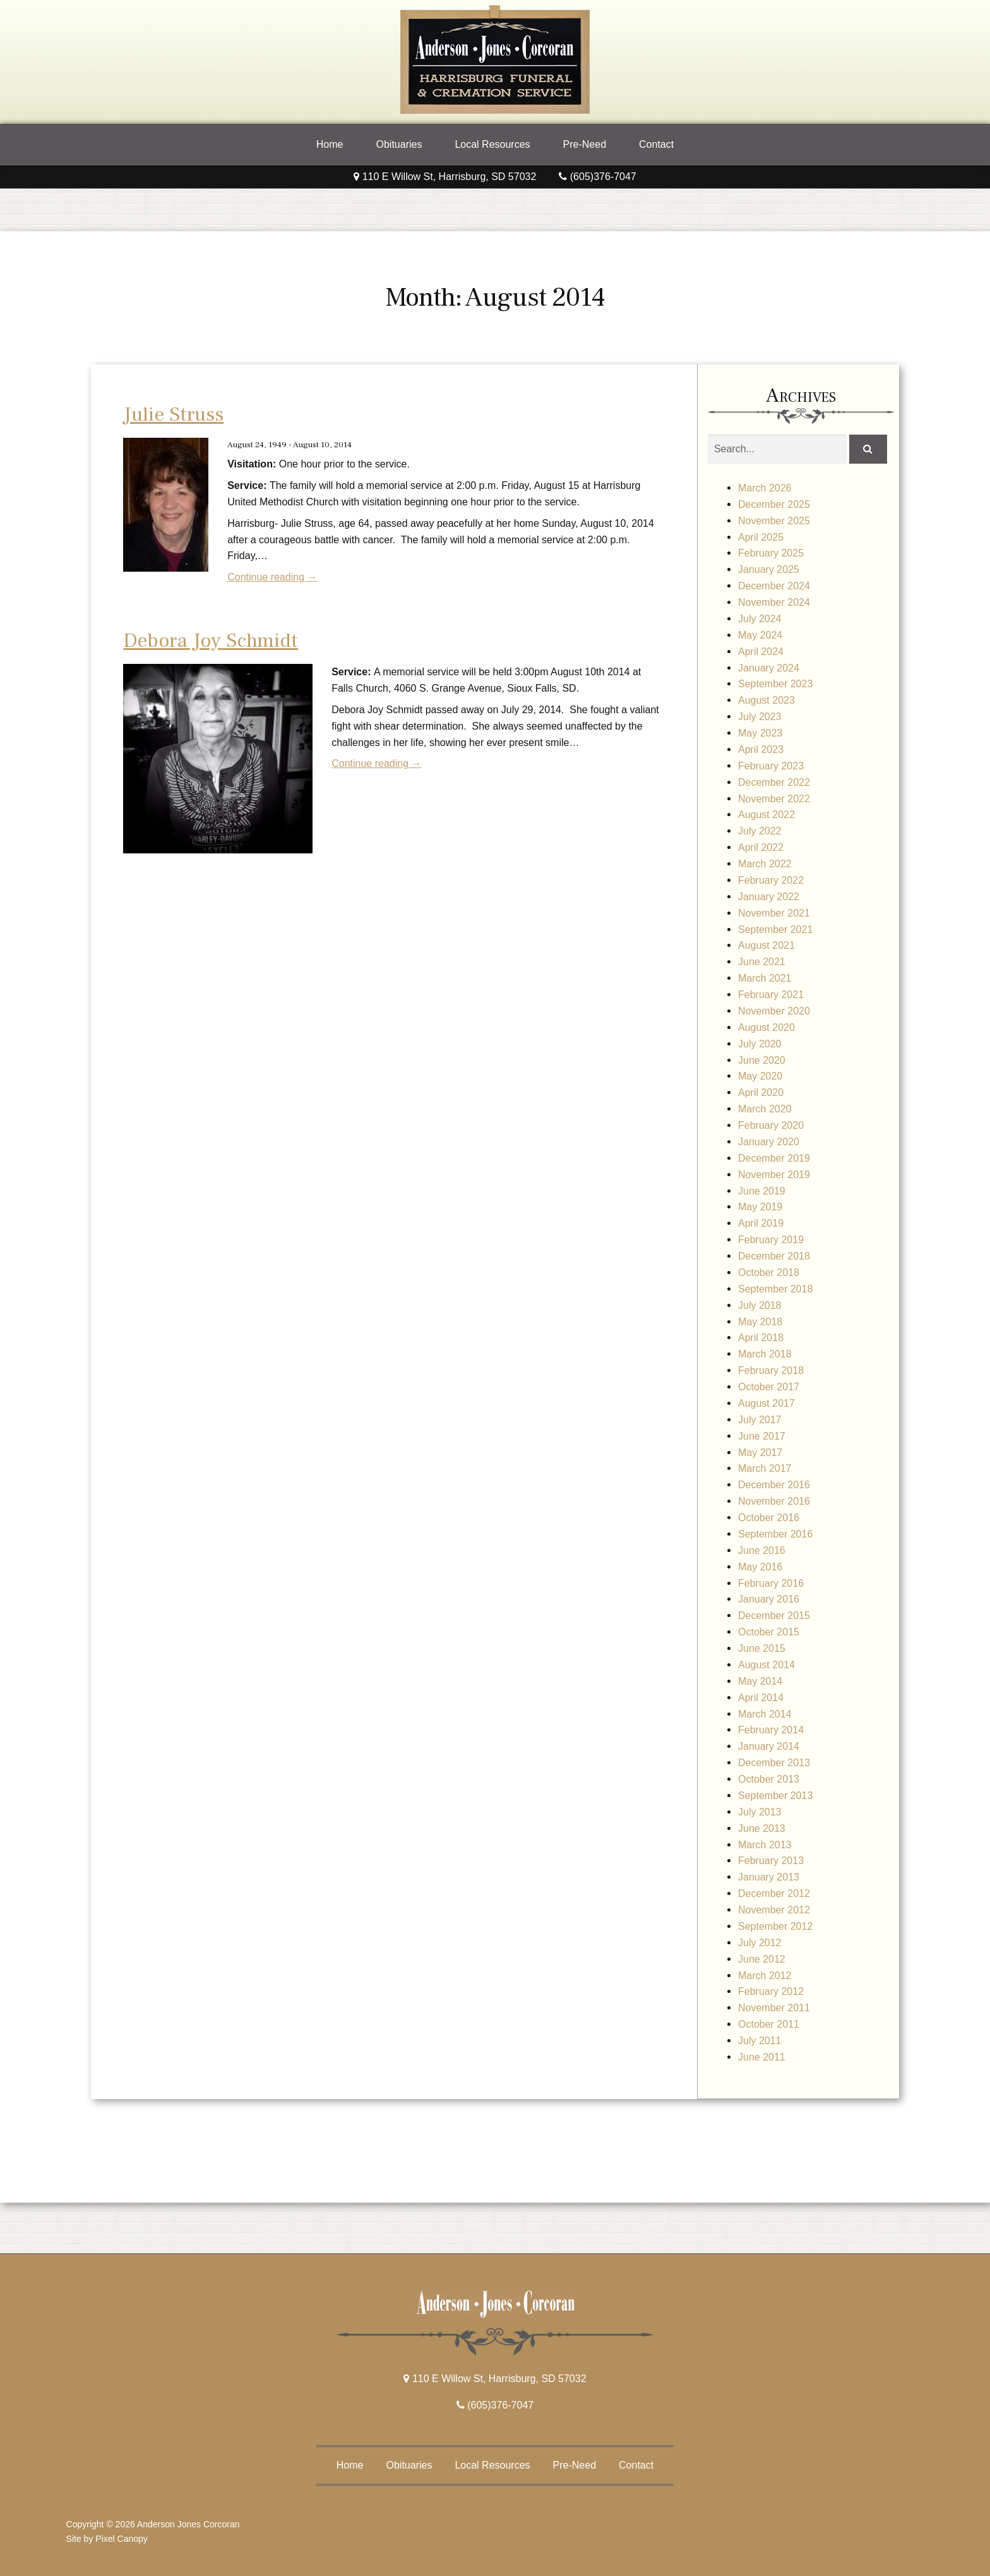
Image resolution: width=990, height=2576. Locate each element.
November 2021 (774, 913)
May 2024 (760, 635)
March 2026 (765, 488)
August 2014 (766, 1664)
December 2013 (774, 1762)
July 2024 (760, 618)
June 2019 (761, 1191)
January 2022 (768, 896)
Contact (656, 144)
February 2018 (771, 1370)
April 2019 (761, 1223)
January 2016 (768, 1599)
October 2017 (768, 1386)
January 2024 (768, 668)
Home (329, 144)
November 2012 (774, 1910)
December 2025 (774, 504)
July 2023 (760, 716)
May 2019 (760, 1206)
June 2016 (761, 1550)
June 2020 (761, 1060)
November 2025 (774, 520)
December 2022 (774, 782)
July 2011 (760, 2040)
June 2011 (761, 2057)
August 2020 (766, 1027)
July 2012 (760, 1942)
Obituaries (399, 144)
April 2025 (761, 537)
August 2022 (766, 814)
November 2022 (774, 798)
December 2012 (774, 1893)
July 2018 (760, 1305)
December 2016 (774, 1484)
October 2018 (768, 1272)
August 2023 (766, 700)
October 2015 (768, 1632)
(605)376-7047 (597, 176)
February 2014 (771, 1729)
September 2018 (775, 1289)
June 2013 (761, 1828)
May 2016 (760, 1567)
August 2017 (766, 1403)
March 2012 (765, 1975)
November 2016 (774, 1501)
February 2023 (771, 766)
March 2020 (765, 1109)
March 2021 (765, 978)
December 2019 (774, 1158)
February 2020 (771, 1125)
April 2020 (761, 1092)
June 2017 (761, 1436)
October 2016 (768, 1517)
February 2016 (771, 1583)
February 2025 (771, 553)
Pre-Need (584, 144)
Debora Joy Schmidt (210, 640)
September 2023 (775, 683)
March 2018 (765, 1354)
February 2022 (771, 880)
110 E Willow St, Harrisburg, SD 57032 (445, 176)
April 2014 (761, 1697)
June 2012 (761, 1959)
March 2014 (765, 1714)
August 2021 (766, 945)
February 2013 (771, 1860)
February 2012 (771, 1991)
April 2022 (761, 847)
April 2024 (761, 651)
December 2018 (774, 1256)
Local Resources (492, 144)
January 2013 (768, 1877)
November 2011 (774, 2007)
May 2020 (760, 1076)
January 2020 (768, 1141)
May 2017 (760, 1452)
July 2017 (760, 1419)
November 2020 (774, 1011)
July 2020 (760, 1043)
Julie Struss (173, 414)
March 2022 (765, 863)
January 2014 (768, 1746)
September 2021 (775, 929)
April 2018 (761, 1337)
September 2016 (775, 1534)
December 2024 (774, 586)
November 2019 (774, 1174)
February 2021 (771, 994)
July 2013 (760, 1812)
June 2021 (761, 961)
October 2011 (768, 2024)
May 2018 (760, 1321)
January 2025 (768, 569)
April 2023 (761, 749)
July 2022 (760, 831)
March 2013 (765, 1844)
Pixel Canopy (121, 2539)
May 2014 (760, 1681)
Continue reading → (272, 577)
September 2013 (775, 1795)
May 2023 (760, 733)
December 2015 (774, 1615)
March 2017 (765, 1468)
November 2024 (774, 602)
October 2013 (768, 1779)
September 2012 (775, 1926)
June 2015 (761, 1648)
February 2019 (771, 1239)
